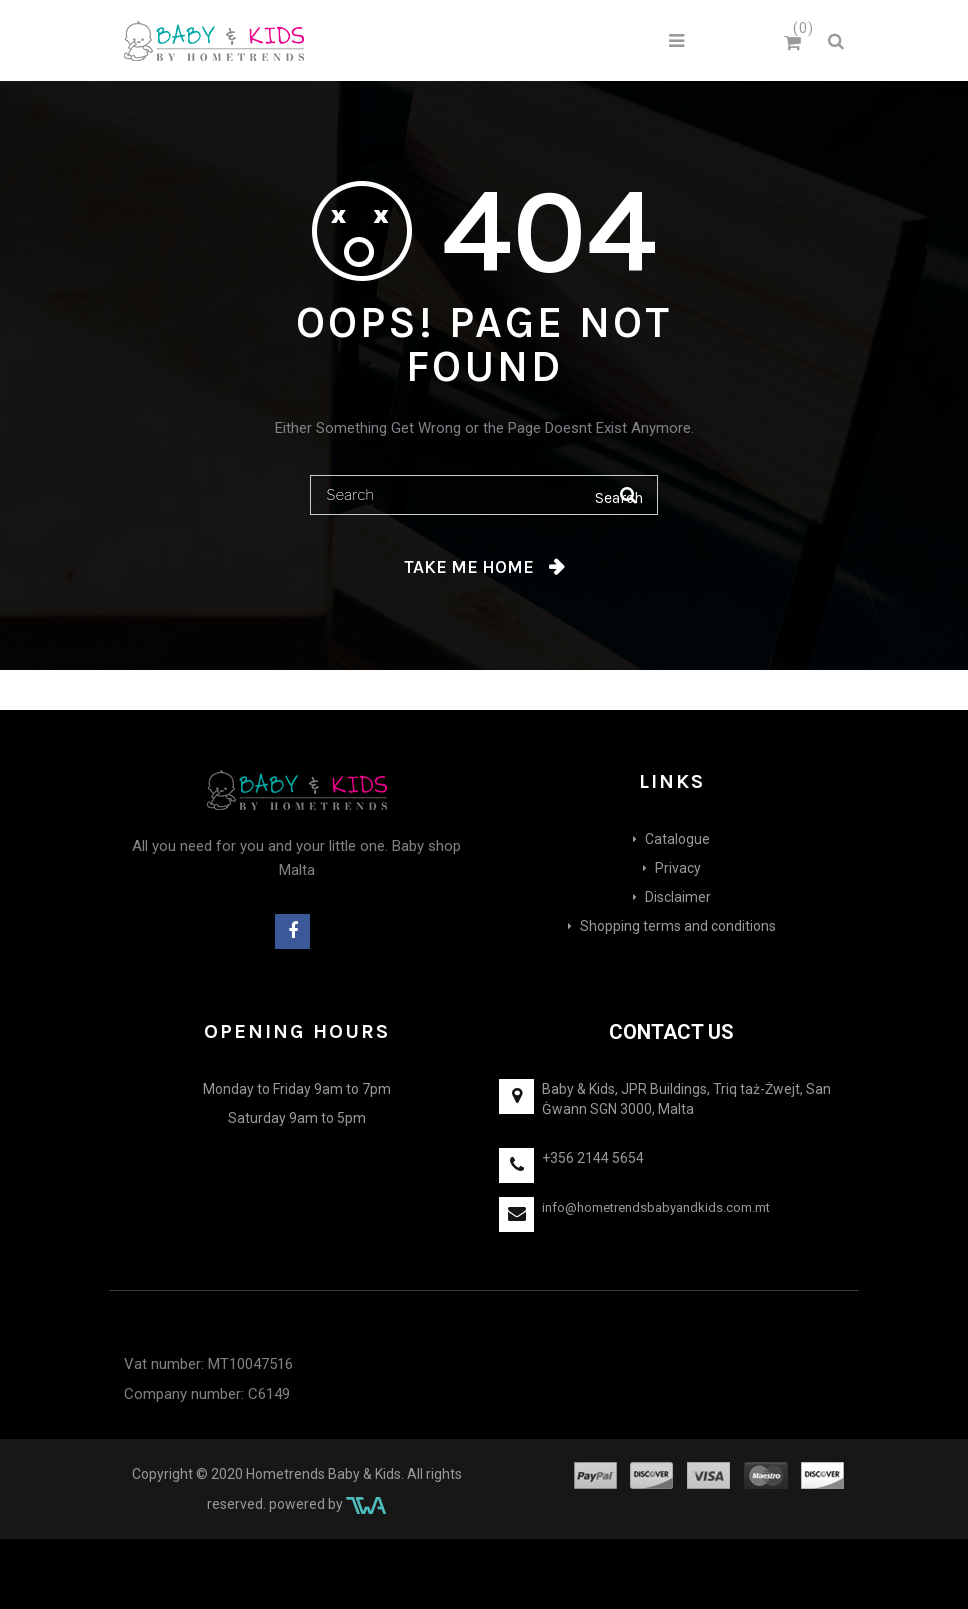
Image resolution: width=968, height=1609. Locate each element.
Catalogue (677, 839)
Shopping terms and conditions (678, 926)
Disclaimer (678, 897)
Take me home (469, 567)
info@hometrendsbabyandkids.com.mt (656, 1207)
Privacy (678, 868)
